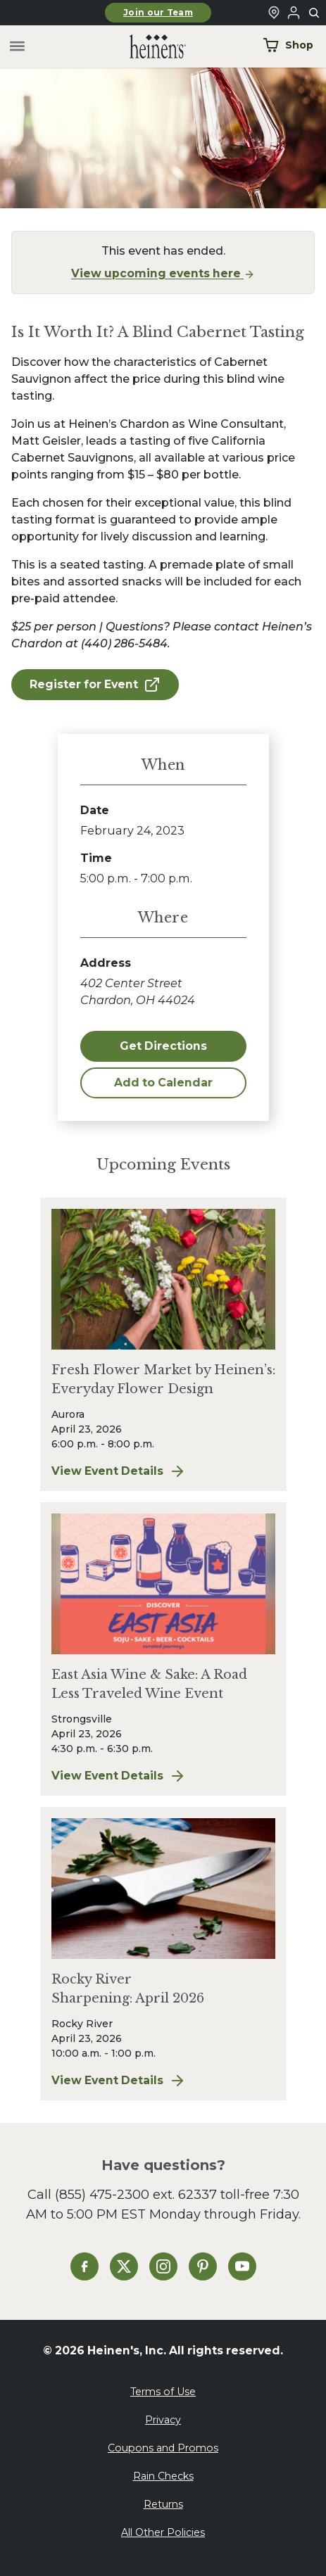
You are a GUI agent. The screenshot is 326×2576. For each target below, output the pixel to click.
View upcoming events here (163, 273)
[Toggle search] (315, 13)
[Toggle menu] (17, 47)
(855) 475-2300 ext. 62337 (136, 2194)
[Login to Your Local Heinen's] (293, 13)
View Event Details (163, 1471)
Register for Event (95, 684)
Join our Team (158, 13)
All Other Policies (163, 2532)
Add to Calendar (163, 1082)
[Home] (146, 47)
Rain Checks (163, 2476)
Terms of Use (163, 2391)
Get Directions (163, 1046)
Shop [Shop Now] (288, 45)
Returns (163, 2504)
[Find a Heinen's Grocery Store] (274, 13)
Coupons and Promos (163, 2448)
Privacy (163, 2419)
